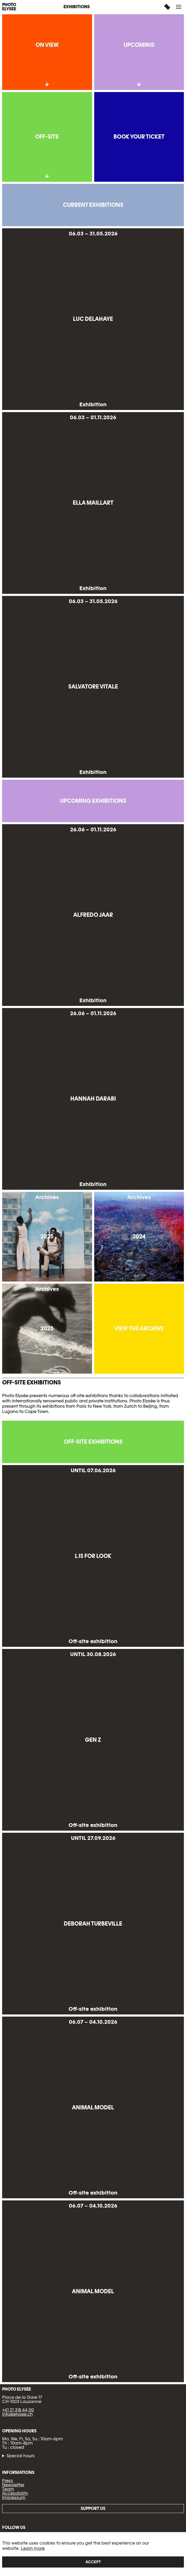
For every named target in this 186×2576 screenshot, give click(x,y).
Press (7, 2480)
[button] (179, 6)
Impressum (13, 2497)
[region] (93, 2554)
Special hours (21, 2456)
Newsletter (13, 2484)
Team (8, 2489)
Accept (93, 2562)
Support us (93, 2508)
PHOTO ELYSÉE (9, 7)
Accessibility (15, 2493)
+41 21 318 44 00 (18, 2410)
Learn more (33, 2548)
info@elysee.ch (17, 2414)
